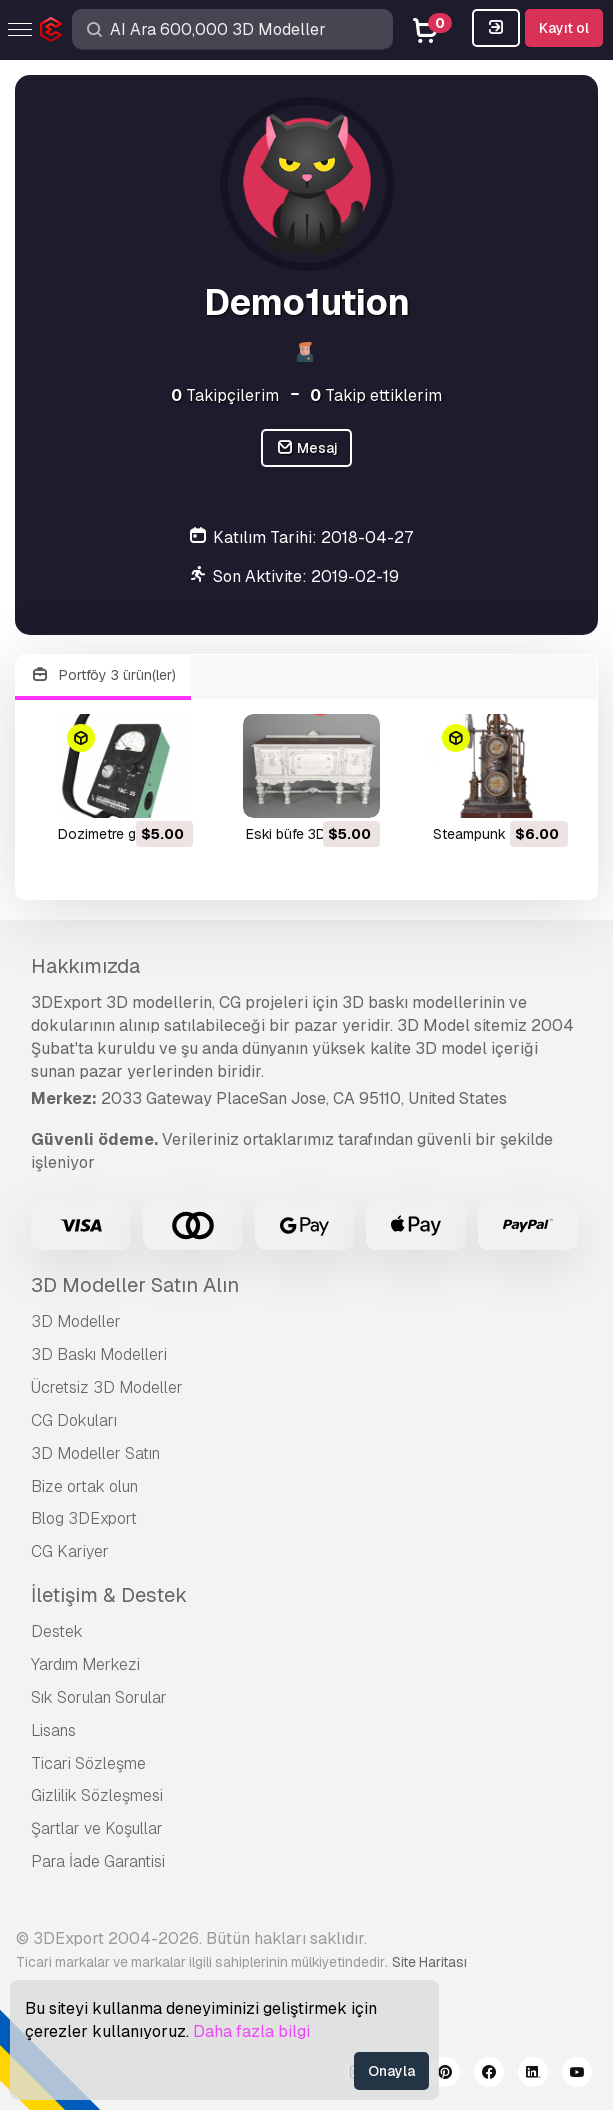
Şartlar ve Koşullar (97, 1828)
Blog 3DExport (84, 1518)
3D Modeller (76, 1321)
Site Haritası (429, 1962)
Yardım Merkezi (85, 1664)
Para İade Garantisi (98, 1861)
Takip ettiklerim (376, 395)
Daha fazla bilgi (251, 2031)
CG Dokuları (74, 1420)
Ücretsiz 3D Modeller (107, 1387)
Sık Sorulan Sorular (99, 1697)
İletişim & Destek (109, 1595)
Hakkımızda (85, 966)
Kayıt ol (564, 28)
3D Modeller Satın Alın (135, 1285)
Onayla (391, 2071)
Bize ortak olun (84, 1486)
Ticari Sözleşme (88, 1763)
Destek (57, 1631)
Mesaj (307, 448)
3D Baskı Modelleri (99, 1354)
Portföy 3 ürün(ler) (103, 675)
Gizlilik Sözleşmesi (97, 1795)
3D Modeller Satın (95, 1453)
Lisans (53, 1730)
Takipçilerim (225, 395)
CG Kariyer (70, 1551)
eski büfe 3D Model (307, 834)
